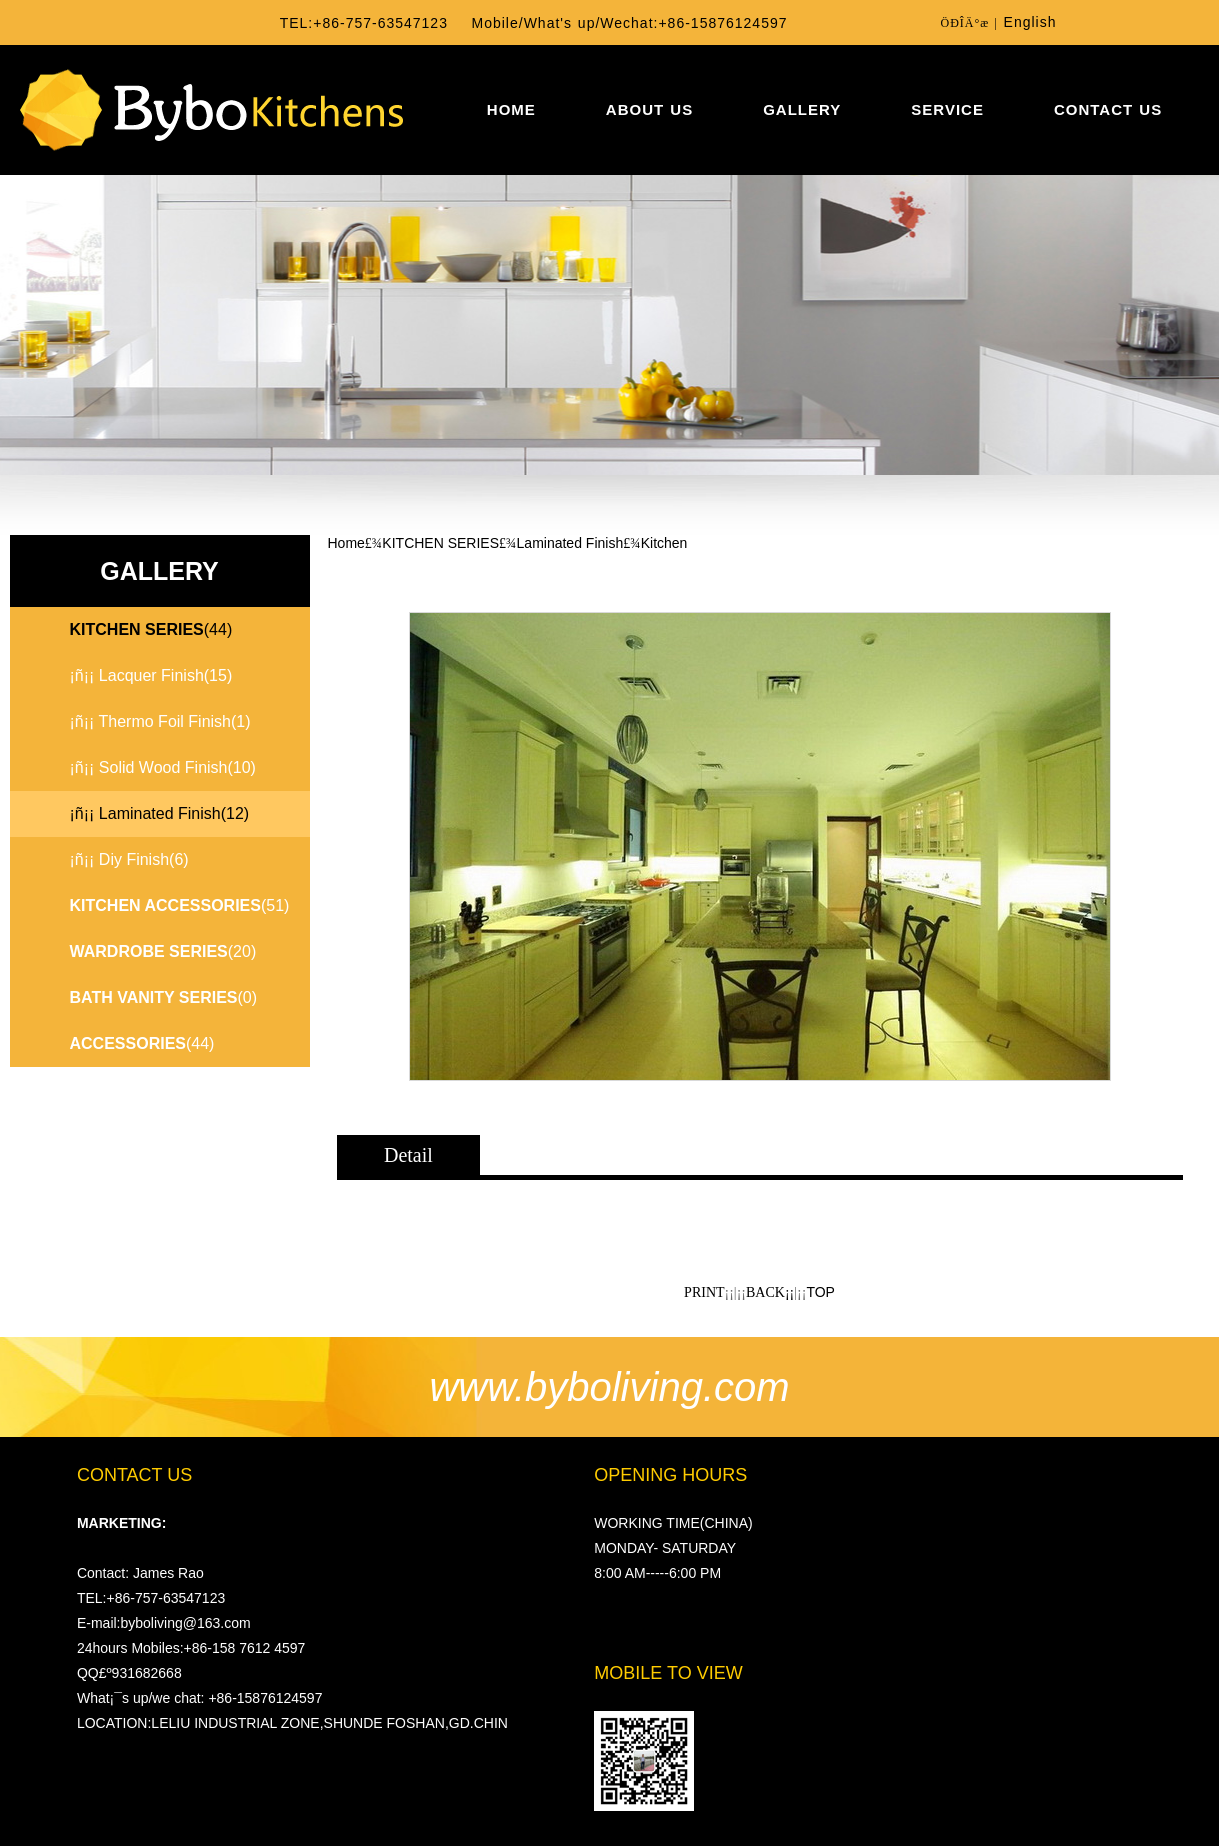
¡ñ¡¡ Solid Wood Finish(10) (163, 767)
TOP (820, 1292)
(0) (164, 997)
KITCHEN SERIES (440, 543)
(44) (142, 1043)
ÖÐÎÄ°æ (964, 23)
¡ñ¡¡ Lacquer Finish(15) (151, 675)
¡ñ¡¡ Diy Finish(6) (129, 859)
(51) (180, 905)
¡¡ (789, 1292)
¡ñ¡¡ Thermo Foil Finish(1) (160, 721)
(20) (163, 951)
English (1030, 22)
